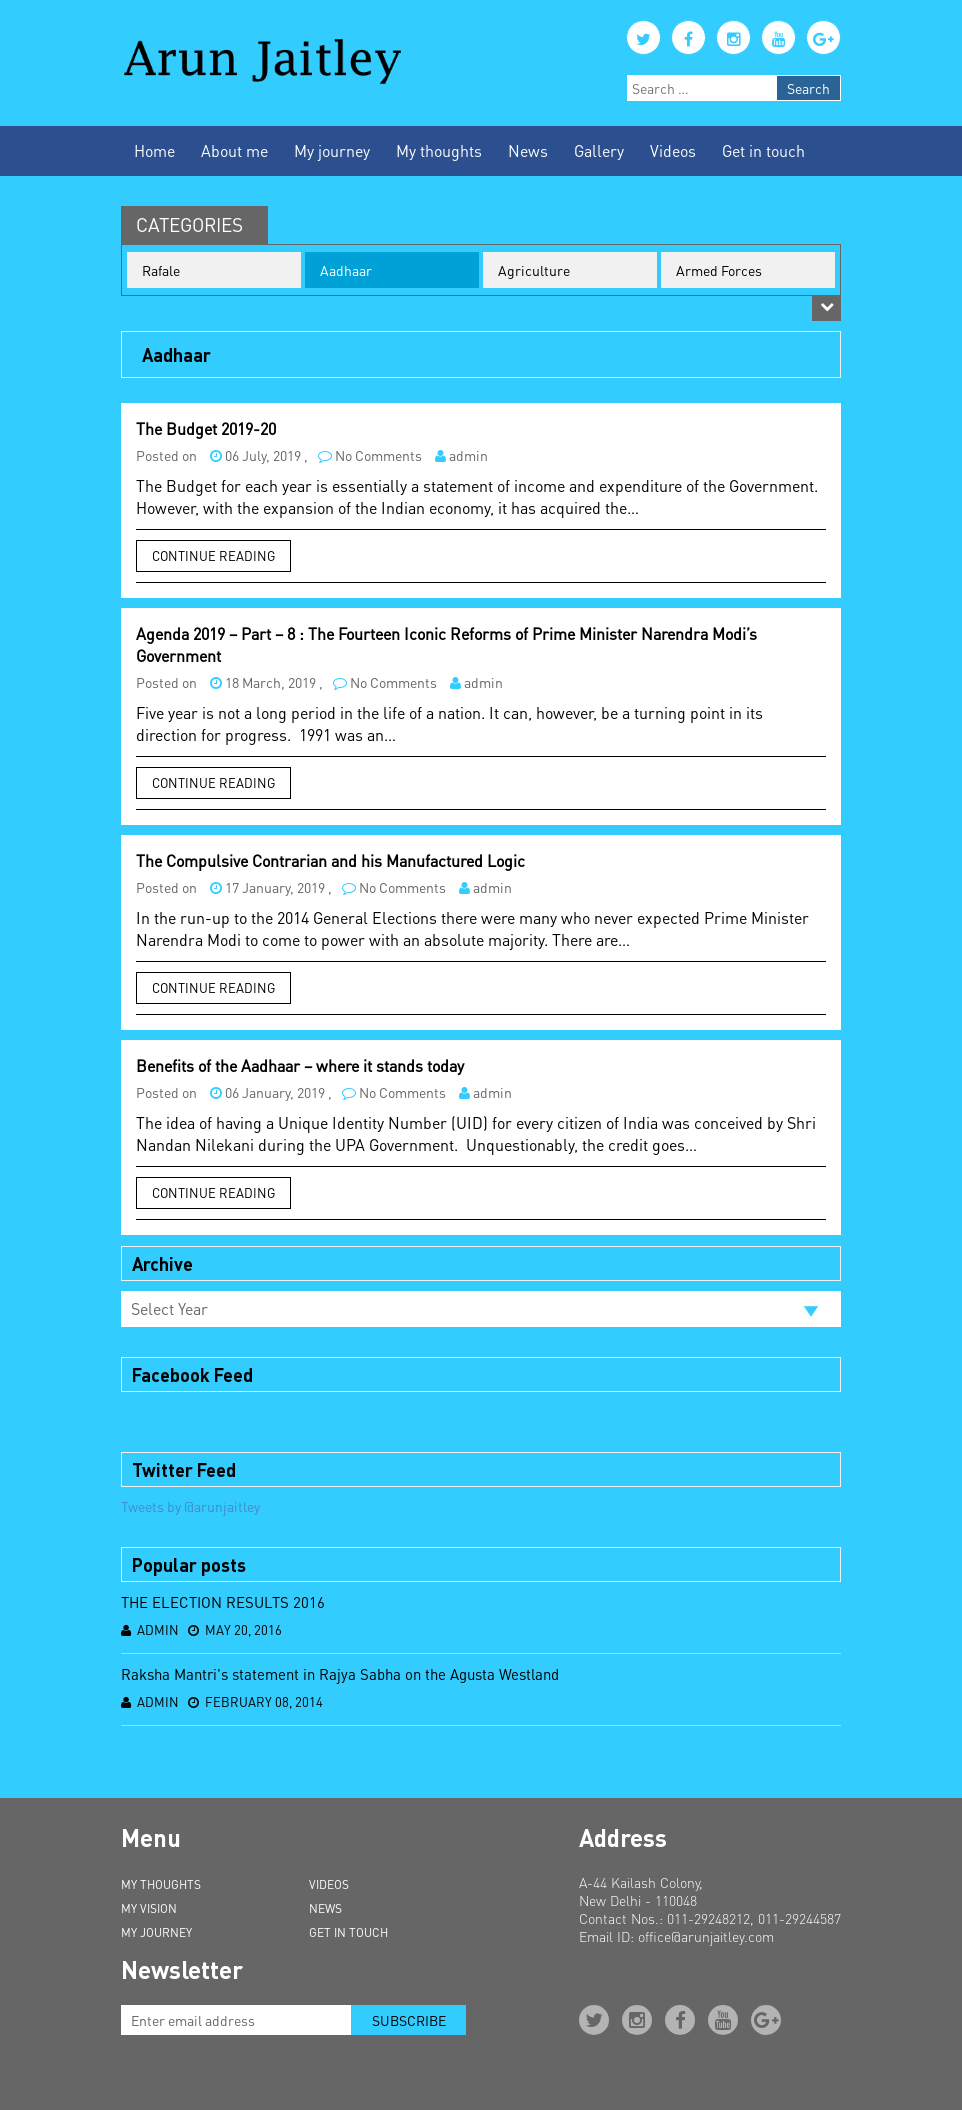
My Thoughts (161, 1884)
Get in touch (763, 150)
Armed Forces (719, 270)
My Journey (156, 1932)
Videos (673, 150)
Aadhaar (346, 270)
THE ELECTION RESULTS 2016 (223, 1602)
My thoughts (439, 150)
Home (154, 150)
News (528, 150)
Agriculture (534, 270)
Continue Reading (213, 555)
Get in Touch (348, 1932)
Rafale (161, 270)
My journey (332, 150)
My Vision (149, 1908)
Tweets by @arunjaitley (190, 1506)
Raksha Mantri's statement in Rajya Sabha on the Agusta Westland (340, 1674)
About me (234, 150)
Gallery (599, 150)
